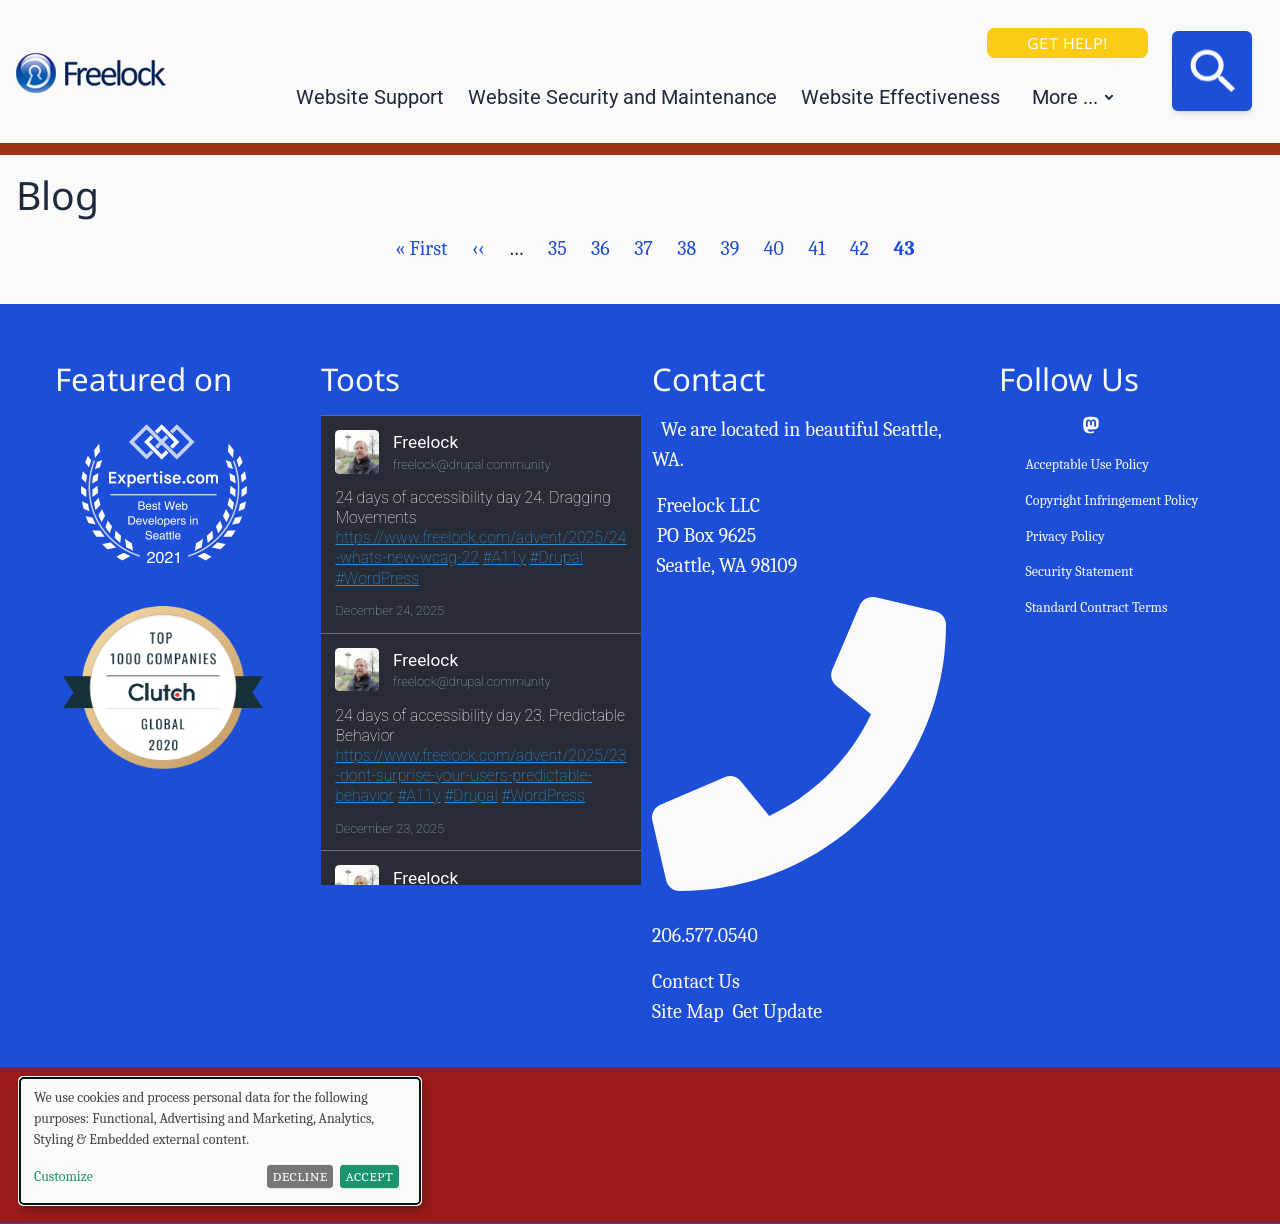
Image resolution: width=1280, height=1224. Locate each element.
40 (774, 248)
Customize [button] (63, 1176)
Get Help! (1067, 42)
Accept (369, 1176)
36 (600, 248)
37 (643, 248)
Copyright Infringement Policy (1111, 500)
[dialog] (220, 1141)
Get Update (778, 1011)
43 (903, 248)
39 (729, 248)
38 (686, 248)
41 (816, 248)
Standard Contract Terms (1096, 607)
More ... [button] (1065, 97)
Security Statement (1079, 571)
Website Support (370, 97)
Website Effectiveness (900, 97)
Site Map (688, 1011)
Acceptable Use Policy (1087, 464)
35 (557, 248)
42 (859, 248)
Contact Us (696, 981)
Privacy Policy (1064, 536)
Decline (300, 1176)
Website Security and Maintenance (622, 97)
